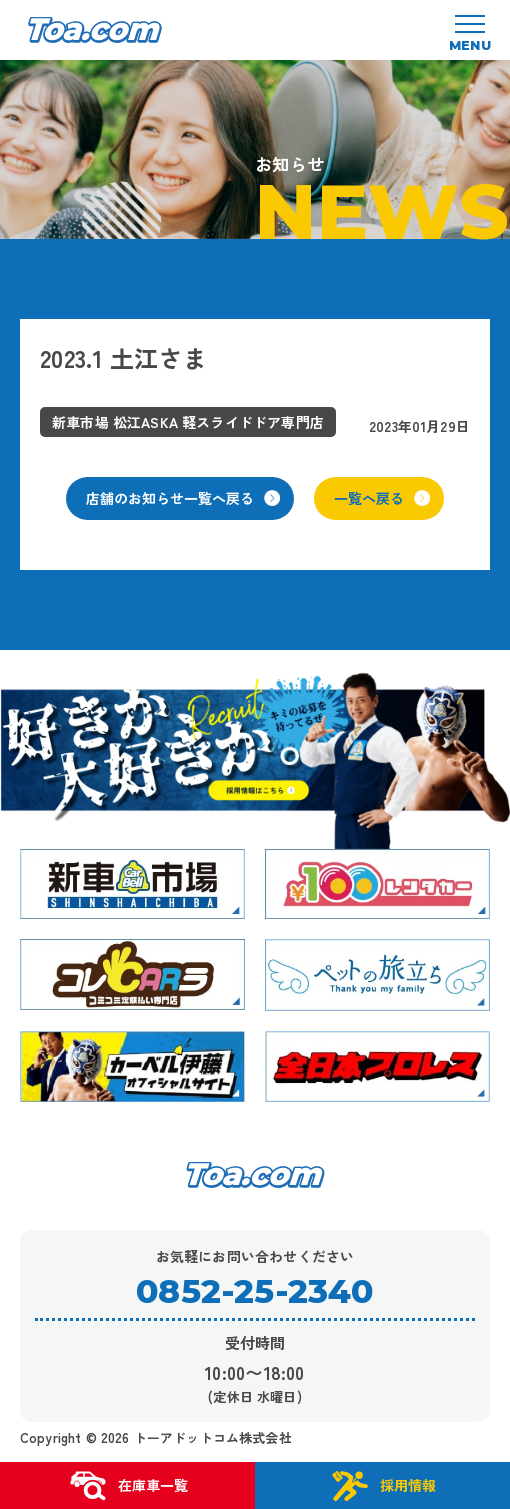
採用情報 (383, 1486)
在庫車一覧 (128, 1486)
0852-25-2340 (254, 1291)
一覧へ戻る (382, 498)
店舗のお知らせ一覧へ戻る (183, 498)
